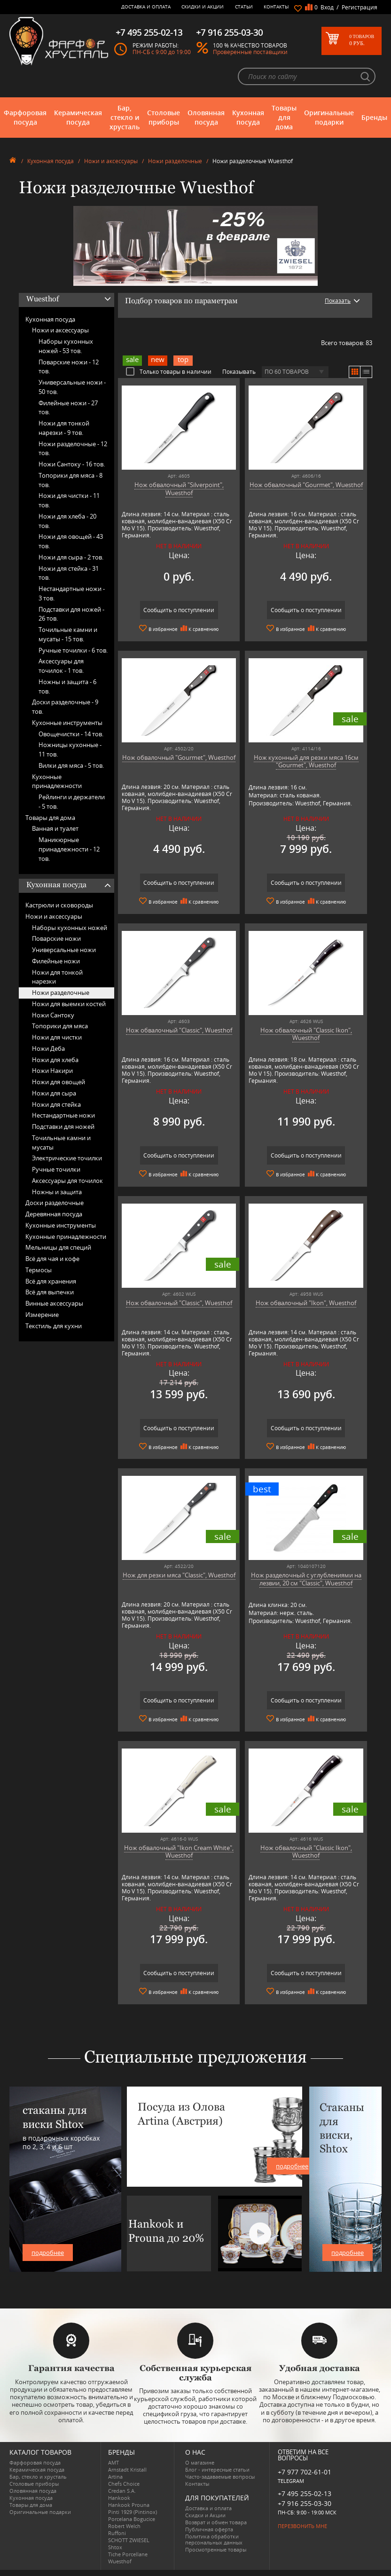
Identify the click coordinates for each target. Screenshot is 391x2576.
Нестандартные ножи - (72, 593)
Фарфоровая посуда (25, 117)
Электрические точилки (67, 1158)
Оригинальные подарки (329, 117)
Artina (115, 2476)
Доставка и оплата (146, 6)
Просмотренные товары (215, 2549)
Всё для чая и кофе (52, 1258)
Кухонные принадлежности (57, 781)
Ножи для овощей (58, 1082)
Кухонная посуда (248, 117)
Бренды (374, 117)
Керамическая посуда (78, 117)
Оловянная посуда (206, 117)
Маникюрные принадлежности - (69, 849)
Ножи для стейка (56, 1104)
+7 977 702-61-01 (304, 2471)
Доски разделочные (54, 1202)
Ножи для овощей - (71, 541)
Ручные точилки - (73, 650)
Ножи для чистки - (69, 500)
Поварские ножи (56, 938)
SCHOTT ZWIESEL (128, 2540)
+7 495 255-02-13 (304, 2493)
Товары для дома (284, 117)
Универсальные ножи (64, 949)
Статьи (244, 6)
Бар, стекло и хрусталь (124, 117)
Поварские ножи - (69, 367)
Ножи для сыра (54, 1093)
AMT (113, 2462)
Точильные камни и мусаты (61, 1142)
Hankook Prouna (128, 2504)
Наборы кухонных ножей (69, 927)
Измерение (42, 1314)
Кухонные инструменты (67, 722)
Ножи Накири (52, 1070)
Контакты (276, 6)
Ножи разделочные (175, 161)
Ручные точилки (56, 1169)
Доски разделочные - (65, 707)
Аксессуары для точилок (67, 1180)
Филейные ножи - (68, 408)
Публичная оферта (209, 2529)
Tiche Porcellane (128, 2554)
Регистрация (359, 7)
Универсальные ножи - (72, 387)
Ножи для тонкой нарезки (57, 977)
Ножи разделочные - (73, 448)
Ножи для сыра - (71, 557)
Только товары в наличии (168, 371)
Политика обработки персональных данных (213, 2539)
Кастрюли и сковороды (59, 905)
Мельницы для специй (58, 1247)
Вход (327, 7)
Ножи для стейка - (69, 573)
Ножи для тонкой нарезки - (64, 428)
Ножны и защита (57, 1192)
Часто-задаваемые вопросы (220, 2476)
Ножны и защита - (67, 686)
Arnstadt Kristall (127, 2469)
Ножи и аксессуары (111, 161)
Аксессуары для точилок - (61, 666)
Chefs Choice (124, 2483)
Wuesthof (120, 2561)
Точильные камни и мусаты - (68, 634)
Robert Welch (124, 2525)
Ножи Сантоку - (72, 464)
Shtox (115, 2547)
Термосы (38, 1270)
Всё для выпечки (49, 1292)
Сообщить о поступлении (178, 610)
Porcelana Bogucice (131, 2518)
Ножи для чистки (57, 1037)
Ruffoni (117, 2533)
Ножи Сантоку (53, 1015)
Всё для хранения (50, 1281)
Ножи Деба (48, 1048)
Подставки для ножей (63, 1126)
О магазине (199, 2462)
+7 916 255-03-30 (304, 2503)
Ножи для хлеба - (67, 521)
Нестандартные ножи (63, 1115)
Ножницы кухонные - (70, 749)
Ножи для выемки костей (69, 1004)
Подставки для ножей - (71, 614)
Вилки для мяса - (71, 765)
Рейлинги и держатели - (72, 802)
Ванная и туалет (55, 828)
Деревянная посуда (53, 1214)
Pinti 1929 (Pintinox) (132, 2511)
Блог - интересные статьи (217, 2469)
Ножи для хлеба (55, 1060)
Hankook (119, 2497)
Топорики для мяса (60, 1026)
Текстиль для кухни (53, 1326)
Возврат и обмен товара (216, 2522)
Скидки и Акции (202, 6)
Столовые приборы (163, 117)
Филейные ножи (56, 961)
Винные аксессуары (54, 1303)
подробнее (47, 2252)
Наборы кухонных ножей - (66, 346)
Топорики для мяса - (70, 480)
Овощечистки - (71, 734)
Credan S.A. (122, 2490)
